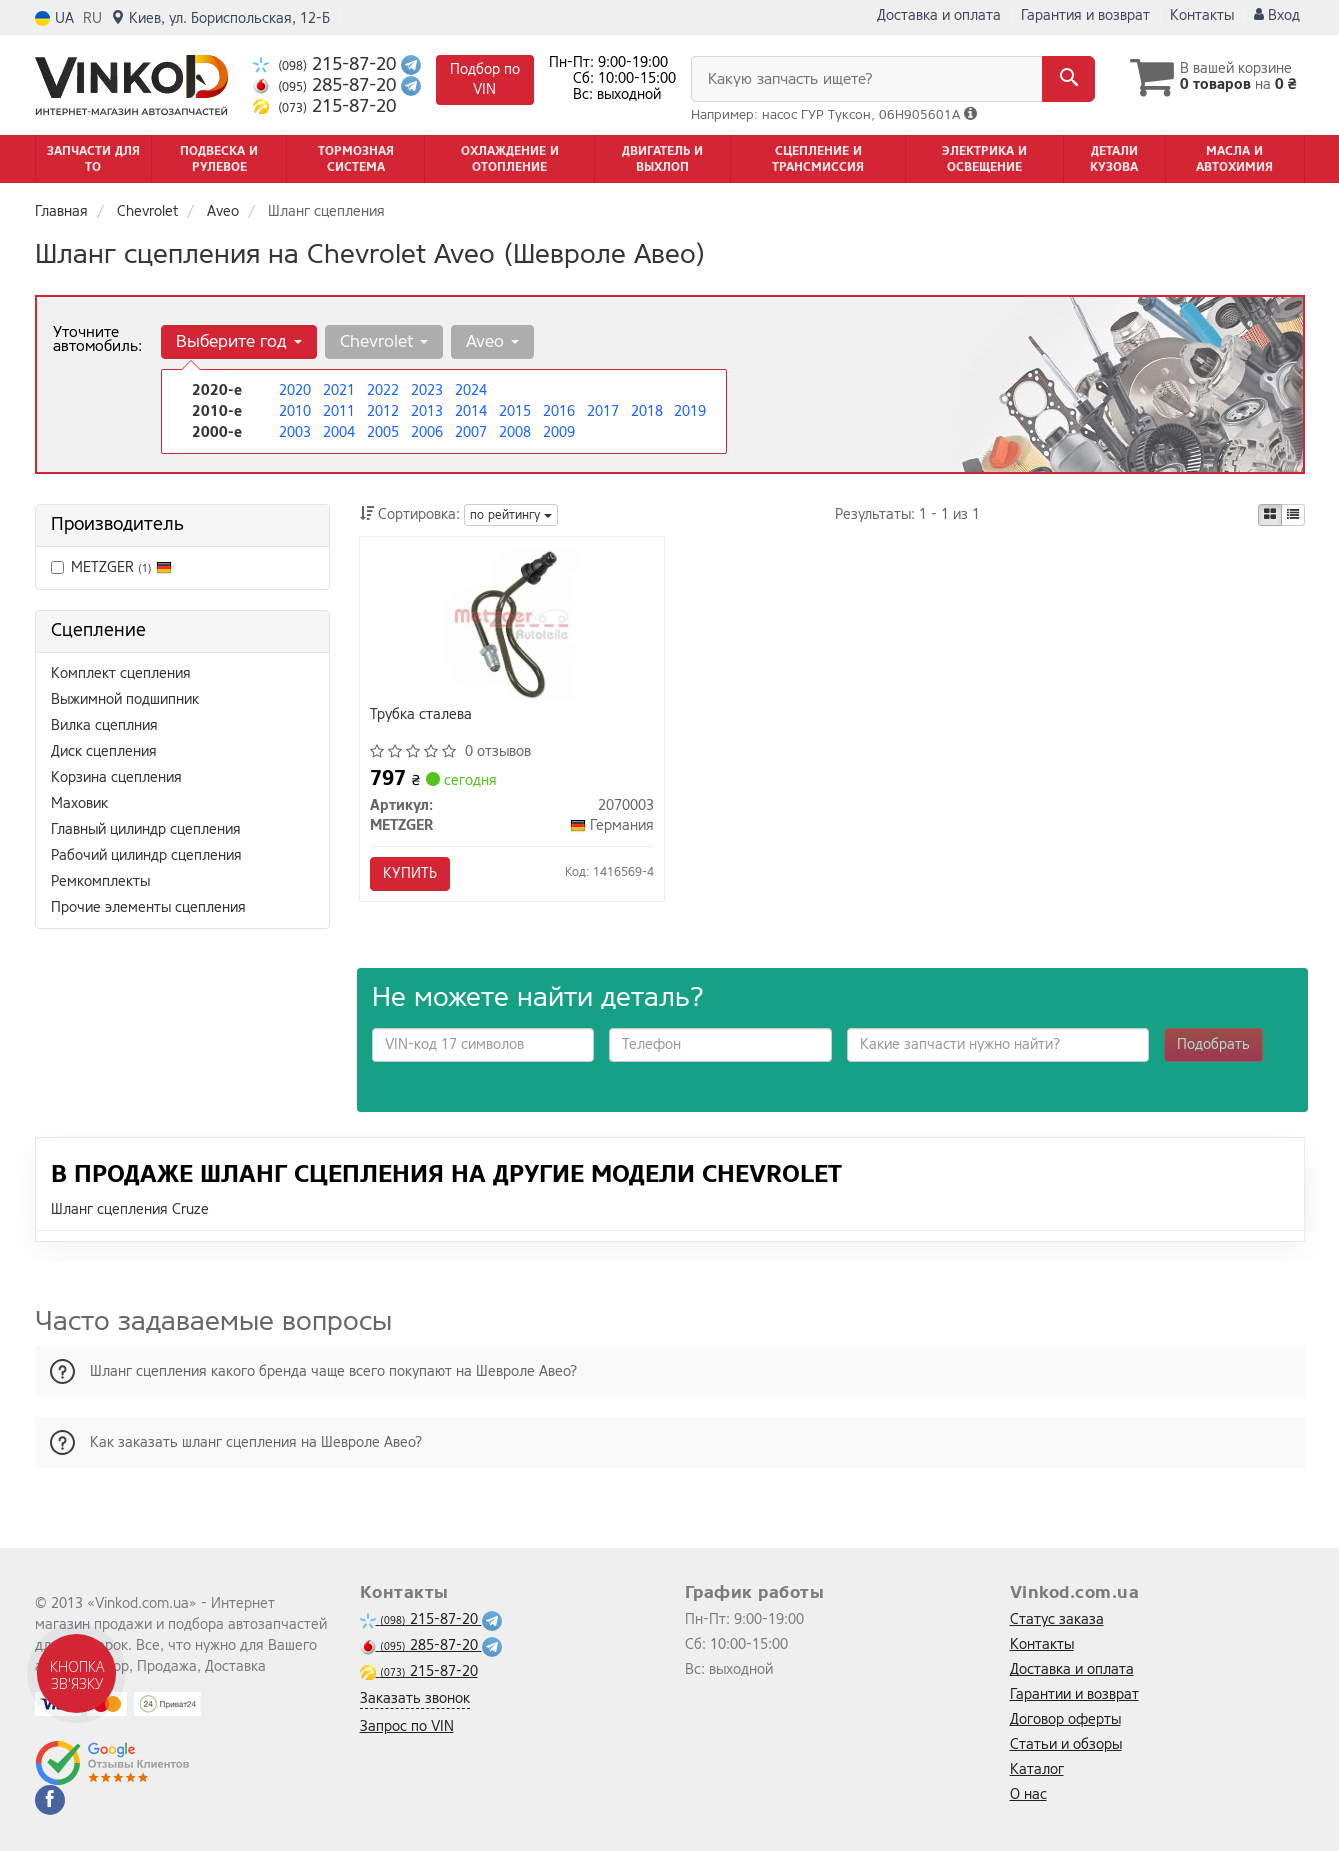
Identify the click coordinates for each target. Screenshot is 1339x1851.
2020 (295, 390)
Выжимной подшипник (125, 699)
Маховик (79, 803)
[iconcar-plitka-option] (1270, 515)
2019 (690, 411)
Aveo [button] (492, 341)
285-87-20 (327, 85)
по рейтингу (511, 515)
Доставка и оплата (939, 15)
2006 (427, 432)
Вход (1277, 15)
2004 (339, 432)
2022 (383, 390)
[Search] (1068, 79)
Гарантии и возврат (1074, 1694)
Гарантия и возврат (1085, 15)
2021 (339, 390)
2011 (339, 411)
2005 (383, 432)
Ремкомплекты (100, 881)
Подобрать (1213, 1044)
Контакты (1202, 15)
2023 (427, 390)
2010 (295, 411)
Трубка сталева (421, 715)
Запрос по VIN (407, 1726)
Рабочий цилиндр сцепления (146, 855)
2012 (383, 411)
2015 (515, 411)
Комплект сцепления (121, 673)
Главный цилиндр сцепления (146, 829)
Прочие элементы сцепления (148, 907)
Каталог (1037, 1769)
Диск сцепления (104, 751)
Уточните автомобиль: (97, 339)
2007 (471, 432)
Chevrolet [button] (384, 341)
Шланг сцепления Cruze (130, 1209)
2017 (603, 411)
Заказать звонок (415, 1698)
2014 (471, 411)
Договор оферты (1065, 1719)
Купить (410, 873)
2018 (647, 411)
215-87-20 (327, 64)
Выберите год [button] (239, 341)
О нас (1028, 1794)
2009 (559, 432)
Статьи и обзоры (1066, 1744)
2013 (427, 411)
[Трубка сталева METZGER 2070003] (512, 623)
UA (54, 18)
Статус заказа (1057, 1619)
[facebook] (50, 1800)
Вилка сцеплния (104, 725)
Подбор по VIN (485, 79)
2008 (515, 432)
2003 (295, 432)
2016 (559, 411)
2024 (471, 390)
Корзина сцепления (116, 777)
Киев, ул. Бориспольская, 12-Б (220, 18)
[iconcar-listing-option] (1293, 515)
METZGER (111, 567)
